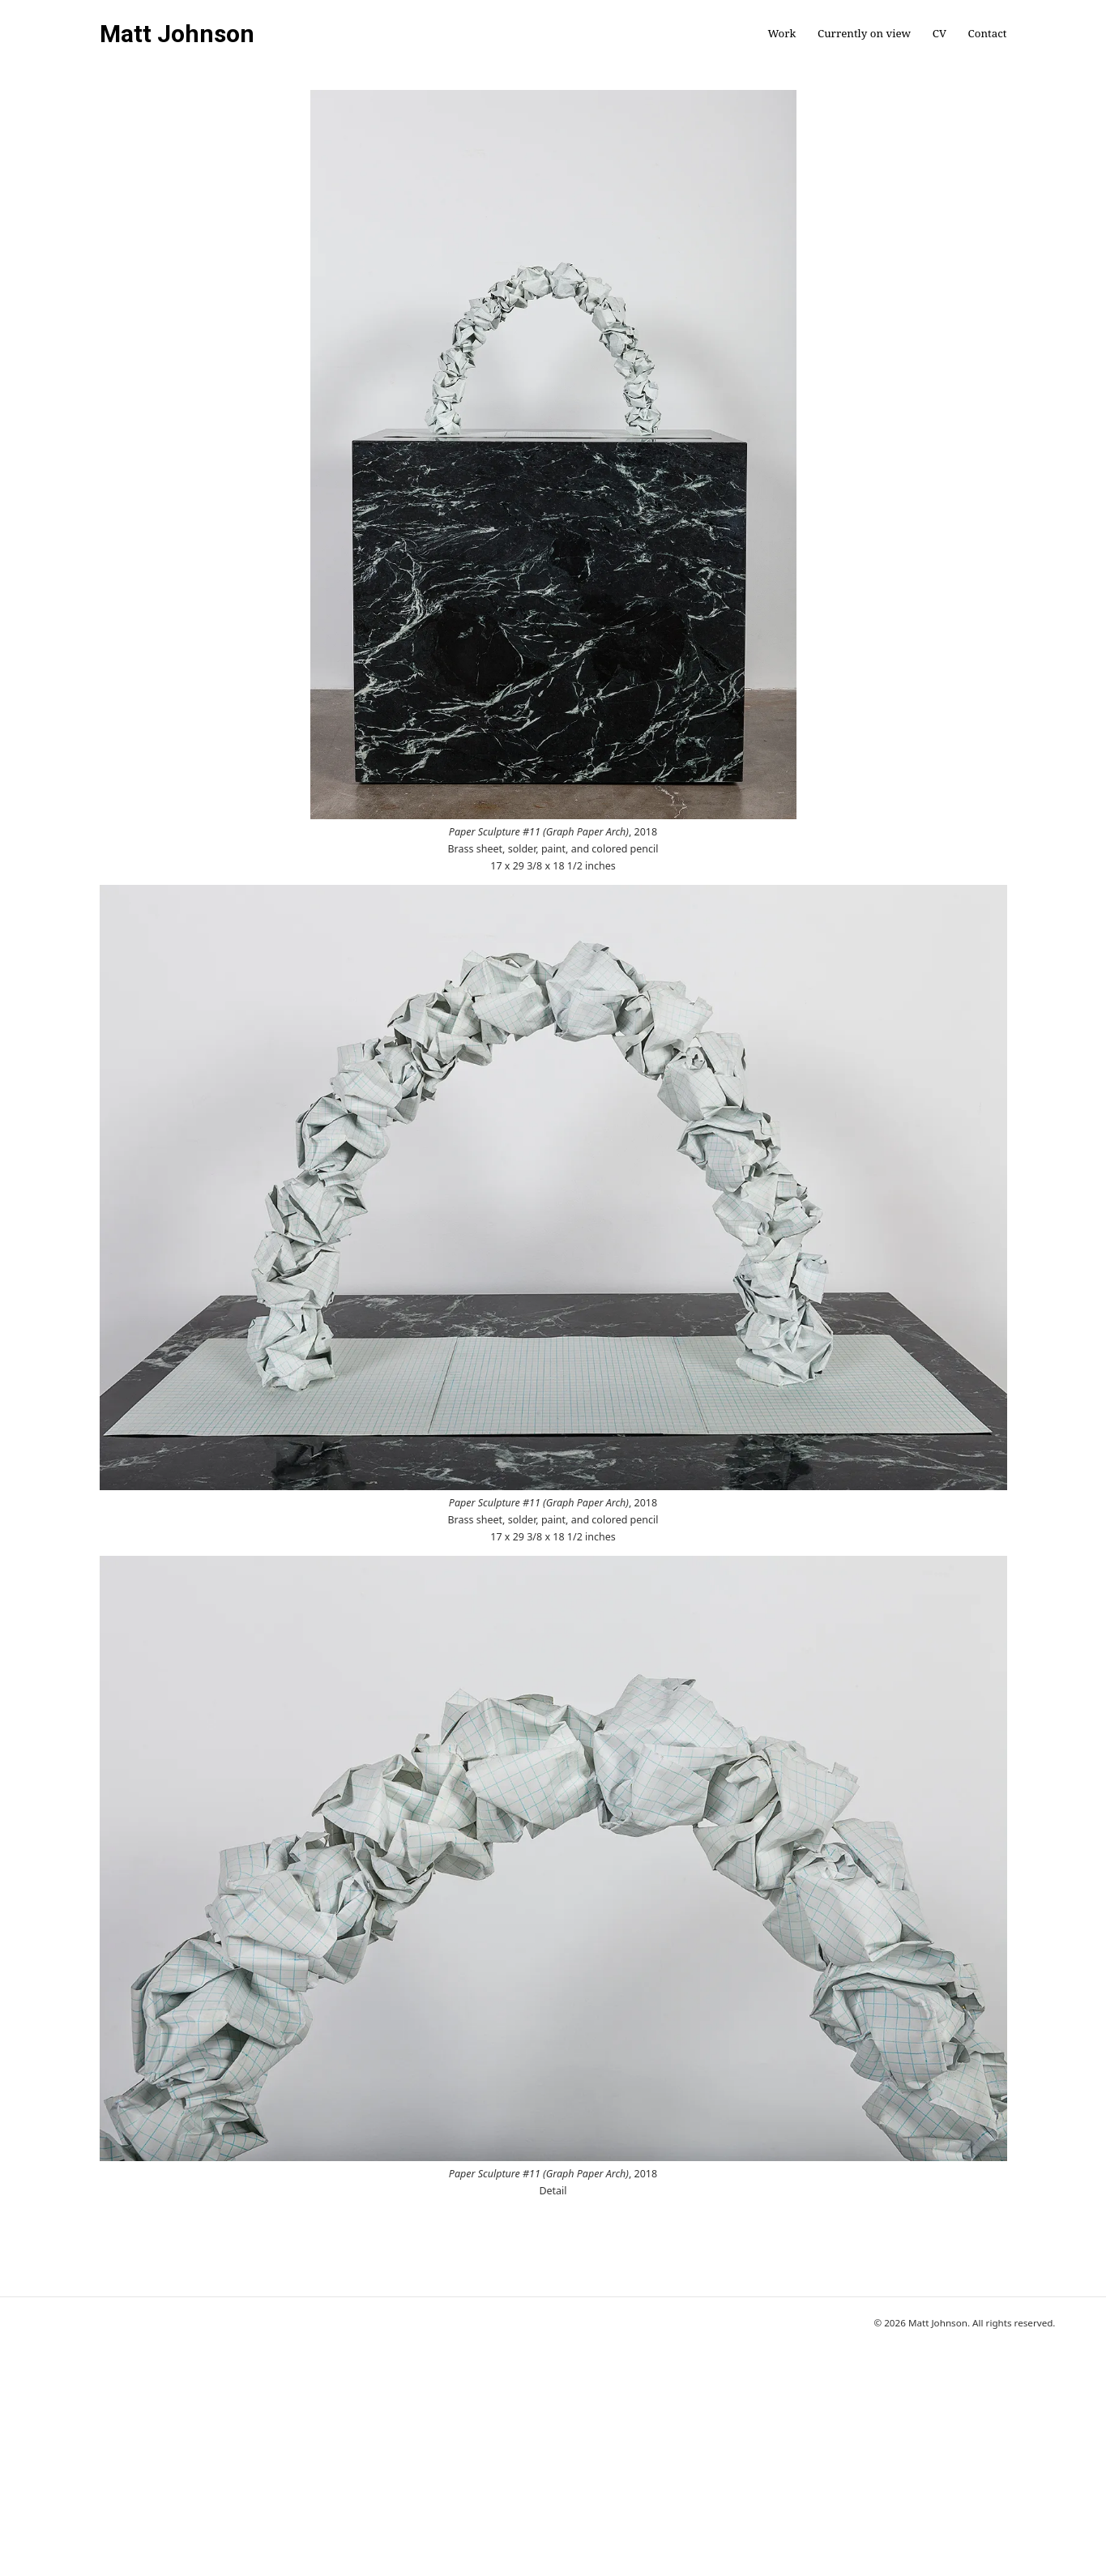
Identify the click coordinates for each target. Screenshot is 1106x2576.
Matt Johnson (177, 34)
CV (939, 33)
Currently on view (864, 33)
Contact (987, 33)
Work (781, 33)
